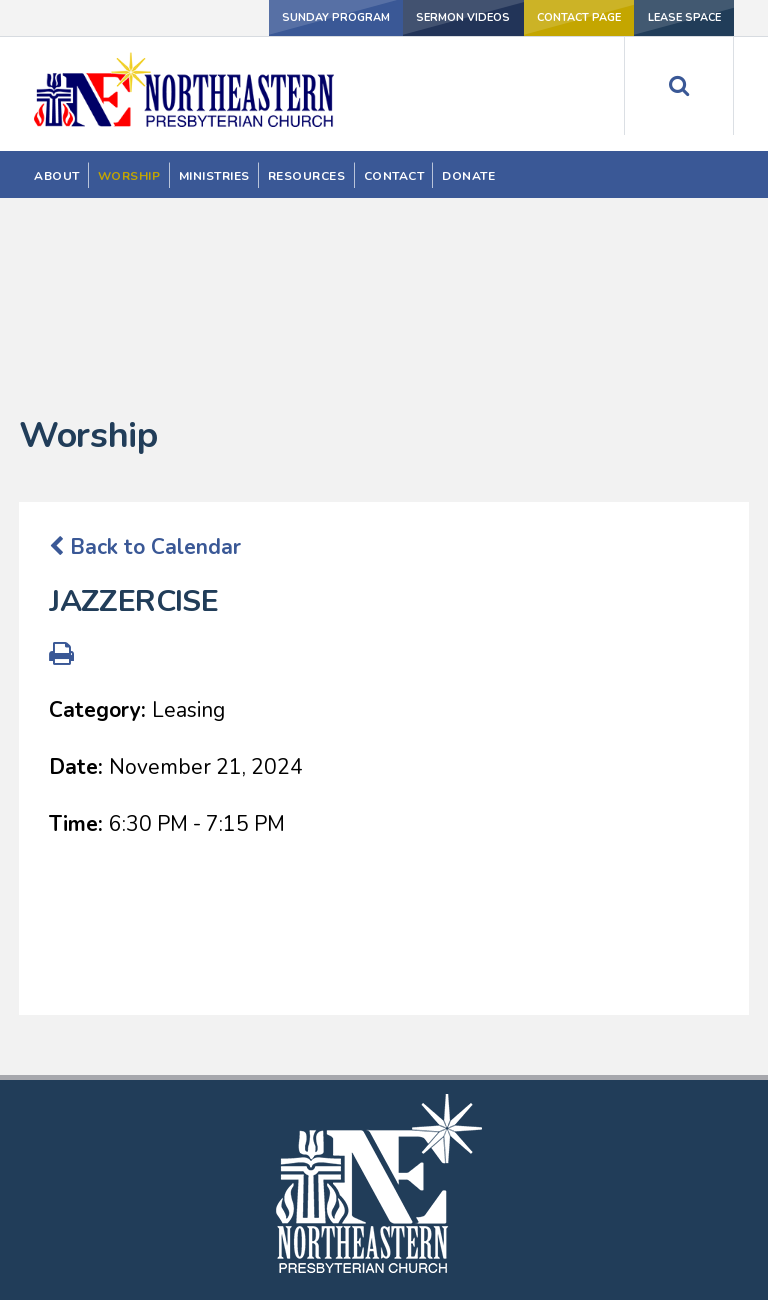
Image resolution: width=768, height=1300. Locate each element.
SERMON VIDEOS (436, 17)
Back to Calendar (145, 372)
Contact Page (563, 17)
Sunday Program (298, 17)
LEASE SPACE (679, 17)
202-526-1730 (384, 1236)
